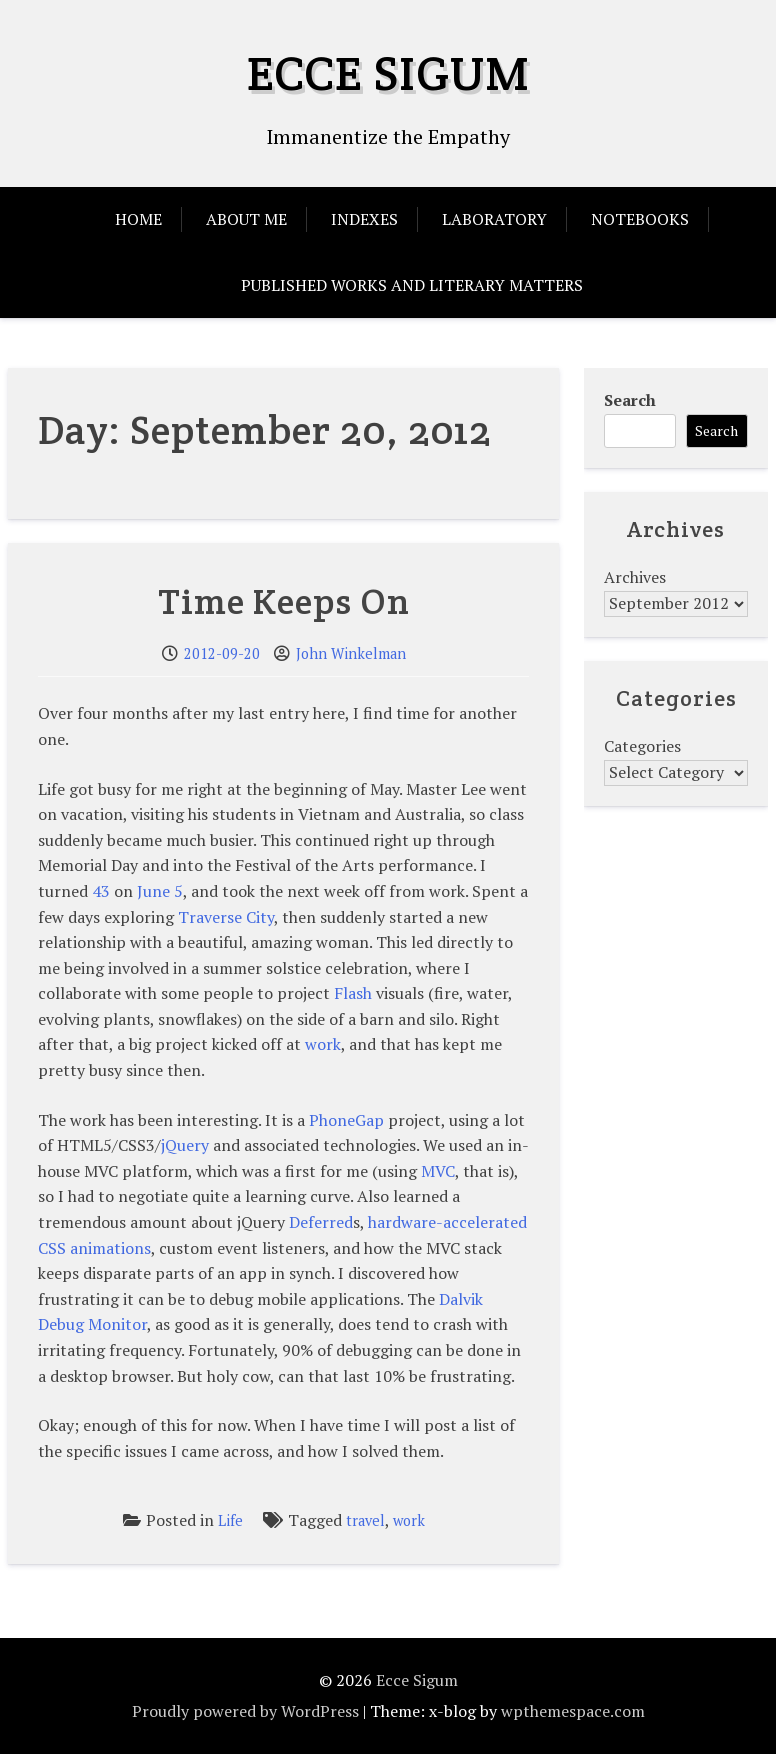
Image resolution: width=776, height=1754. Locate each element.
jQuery (185, 1145)
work (323, 1044)
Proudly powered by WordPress (245, 1711)
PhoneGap (346, 1120)
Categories (642, 746)
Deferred (321, 1222)
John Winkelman (351, 653)
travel (365, 1520)
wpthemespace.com (573, 1711)
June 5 (160, 891)
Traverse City (226, 917)
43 (101, 891)
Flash (353, 993)
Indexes (364, 219)
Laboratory (494, 219)
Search (630, 400)
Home (138, 219)
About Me (246, 219)
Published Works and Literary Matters (412, 285)
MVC (438, 1171)
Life (230, 1520)
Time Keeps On (284, 601)
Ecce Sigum (388, 73)
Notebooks (640, 219)
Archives (635, 577)
